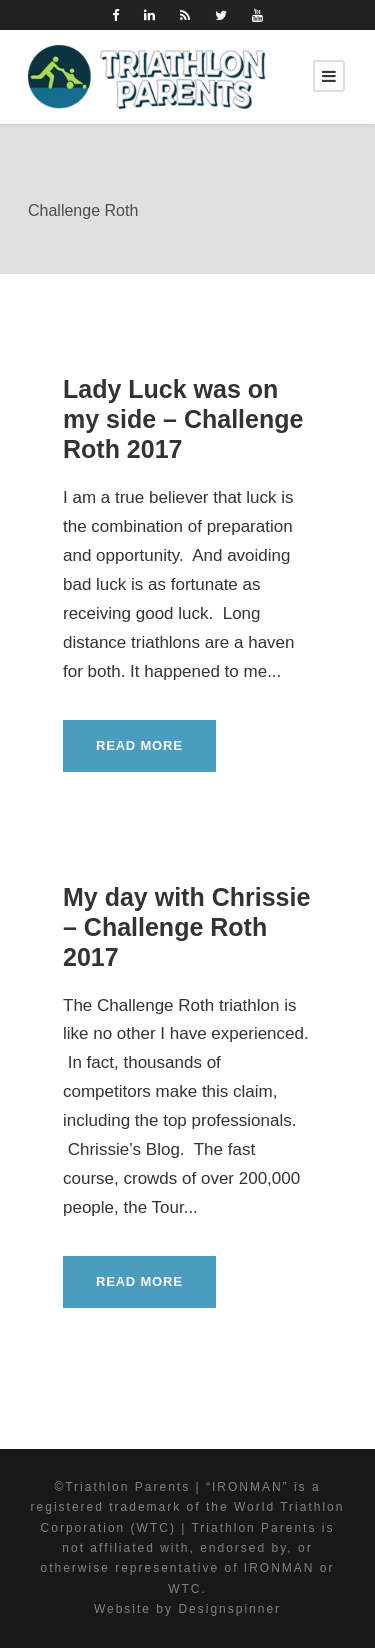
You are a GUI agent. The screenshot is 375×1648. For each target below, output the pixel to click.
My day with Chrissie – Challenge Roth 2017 (186, 927)
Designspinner (229, 1609)
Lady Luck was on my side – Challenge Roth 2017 (183, 419)
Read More (139, 745)
